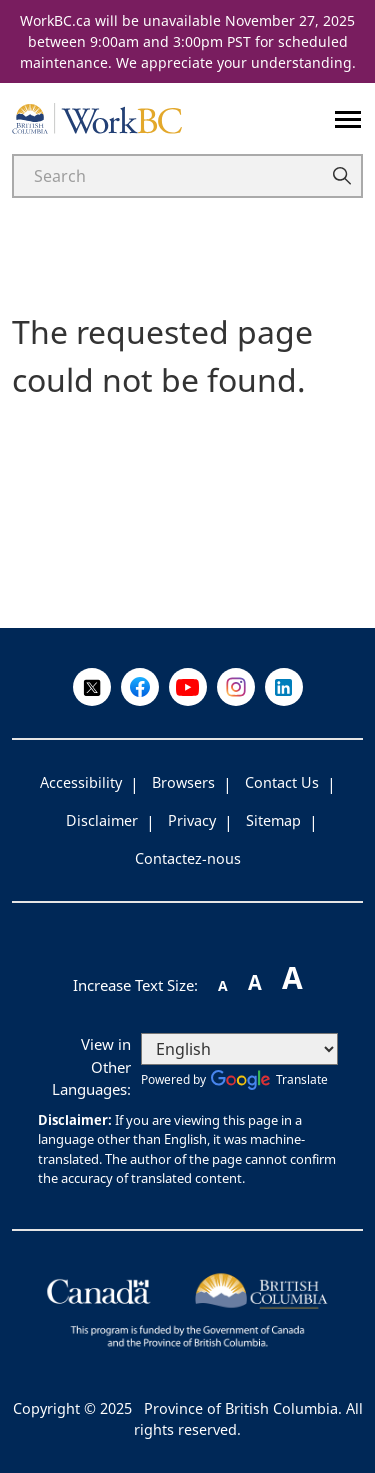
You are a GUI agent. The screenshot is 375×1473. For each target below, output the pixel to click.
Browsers (183, 782)
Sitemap (273, 820)
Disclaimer (102, 820)
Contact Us (282, 782)
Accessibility (81, 782)
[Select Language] (239, 1049)
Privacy (192, 820)
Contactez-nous (188, 858)
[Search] (165, 176)
